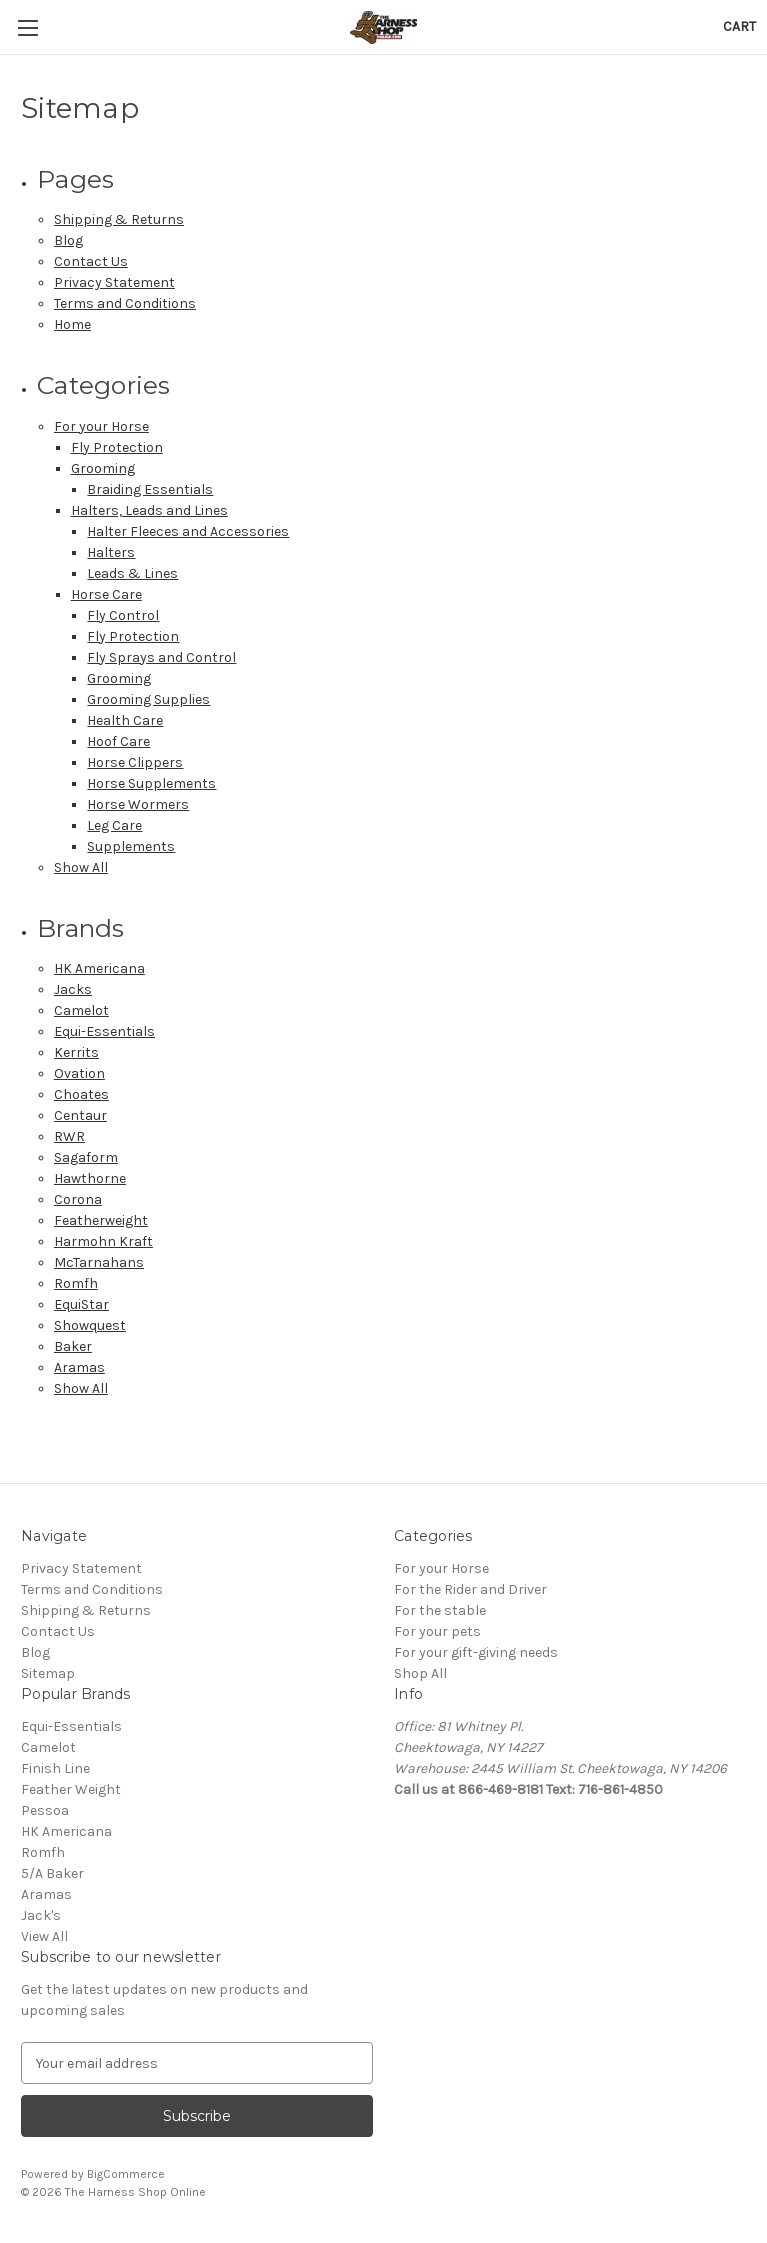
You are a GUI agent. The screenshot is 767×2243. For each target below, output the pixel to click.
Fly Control (123, 615)
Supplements (131, 846)
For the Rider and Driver (470, 1589)
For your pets (437, 1631)
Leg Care (114, 825)
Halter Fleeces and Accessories (188, 531)
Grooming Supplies (148, 699)
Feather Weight (71, 1789)
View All (44, 1936)
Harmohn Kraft (103, 1241)
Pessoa (45, 1810)
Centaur (80, 1115)
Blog (68, 240)
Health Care (125, 720)
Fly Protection (117, 447)
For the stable (440, 1610)
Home (72, 324)
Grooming (103, 468)
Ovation (79, 1073)
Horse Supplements (151, 783)
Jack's (41, 1915)
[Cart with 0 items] (739, 26)
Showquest (90, 1325)
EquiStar (81, 1304)
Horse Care (106, 594)
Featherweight (101, 1220)
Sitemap (48, 1673)
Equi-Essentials (104, 1031)
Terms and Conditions (125, 303)
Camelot (81, 1010)
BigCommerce (126, 2174)
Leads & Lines (132, 573)
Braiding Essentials (150, 489)
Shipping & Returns (119, 219)
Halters (111, 552)
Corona (78, 1199)
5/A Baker (52, 1873)
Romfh (76, 1283)
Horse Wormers (138, 804)
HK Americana (99, 968)
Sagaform (86, 1157)
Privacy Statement (114, 282)
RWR (69, 1136)
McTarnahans (99, 1262)
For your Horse (101, 426)
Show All (81, 867)
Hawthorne (90, 1178)
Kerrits (76, 1052)
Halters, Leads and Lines (149, 510)
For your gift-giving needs (476, 1652)
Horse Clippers (135, 762)
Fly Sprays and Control (161, 657)
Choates (81, 1094)
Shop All (420, 1673)
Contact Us (91, 261)
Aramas (79, 1367)
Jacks (73, 989)
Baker (73, 1346)
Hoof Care (118, 741)
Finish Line (55, 1768)
